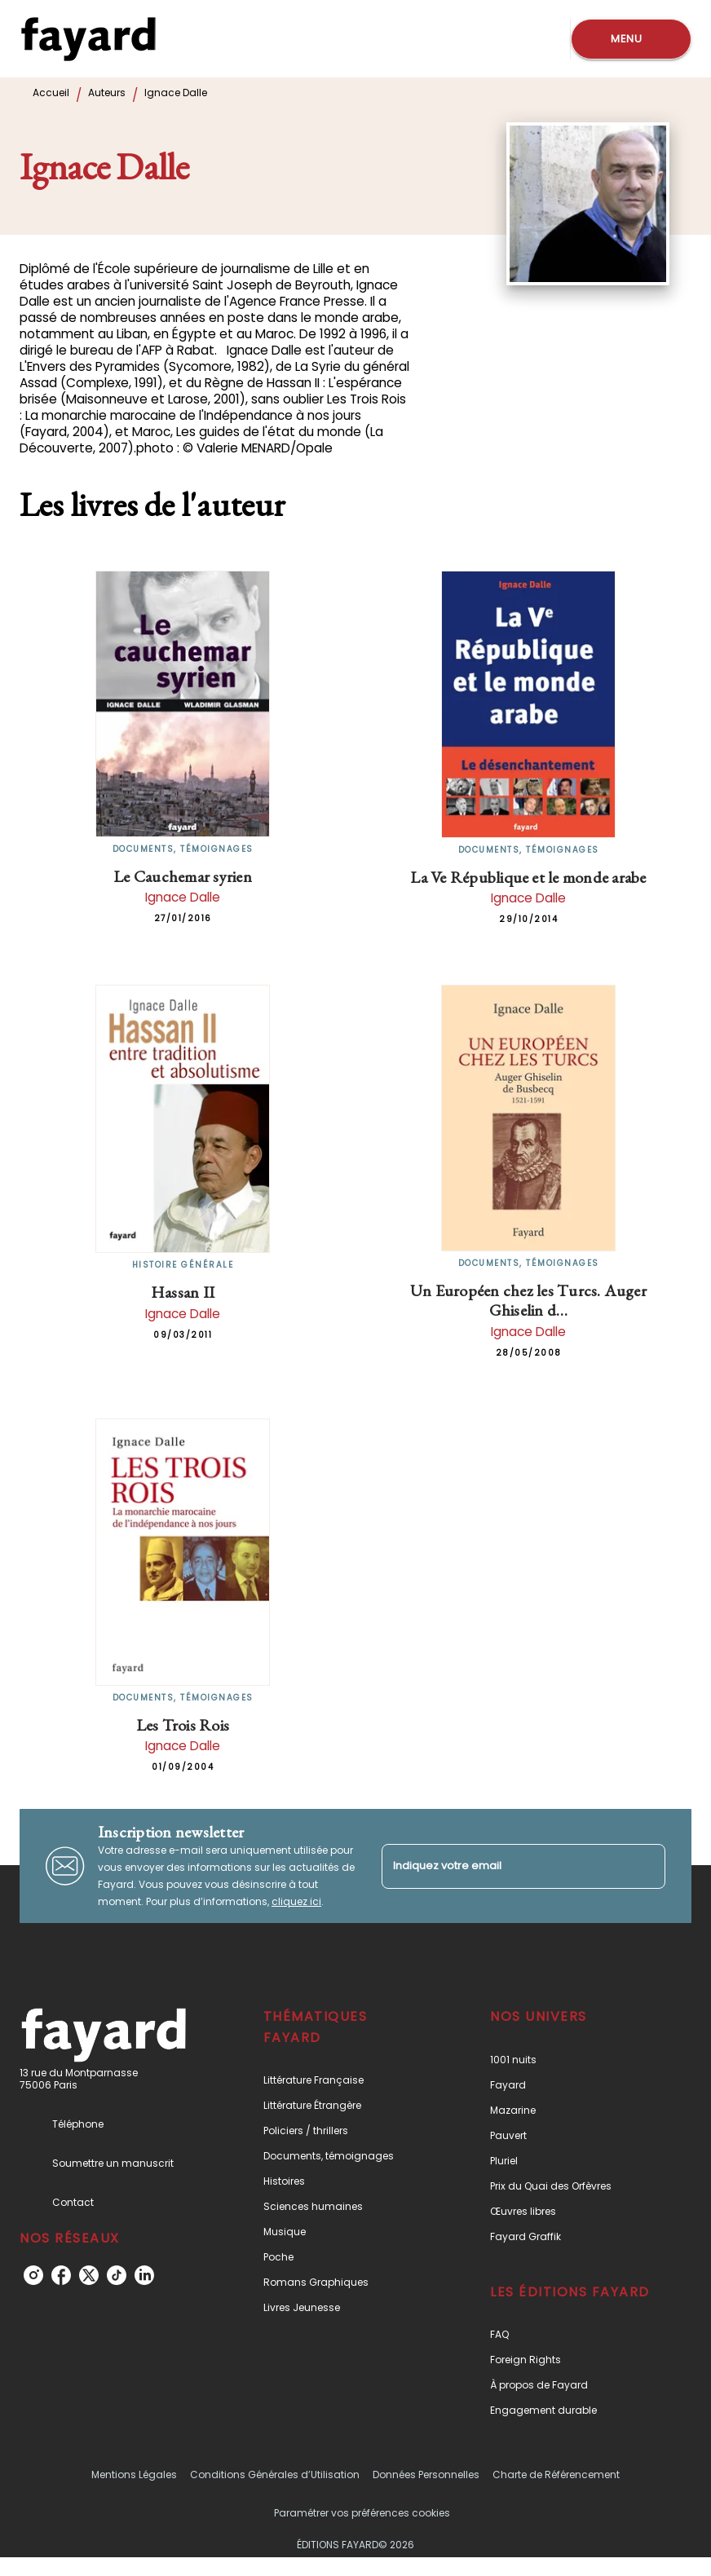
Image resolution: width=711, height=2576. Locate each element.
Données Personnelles (426, 2474)
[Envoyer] (645, 1866)
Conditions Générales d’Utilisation (275, 2474)
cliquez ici (296, 1901)
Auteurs (107, 92)
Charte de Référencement (556, 2474)
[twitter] (89, 2275)
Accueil (51, 92)
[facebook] (61, 2275)
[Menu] (631, 39)
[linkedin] (144, 2275)
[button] (344, 2080)
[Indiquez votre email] (503, 1866)
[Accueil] (88, 38)
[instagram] (33, 2275)
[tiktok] (116, 2275)
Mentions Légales (134, 2474)
